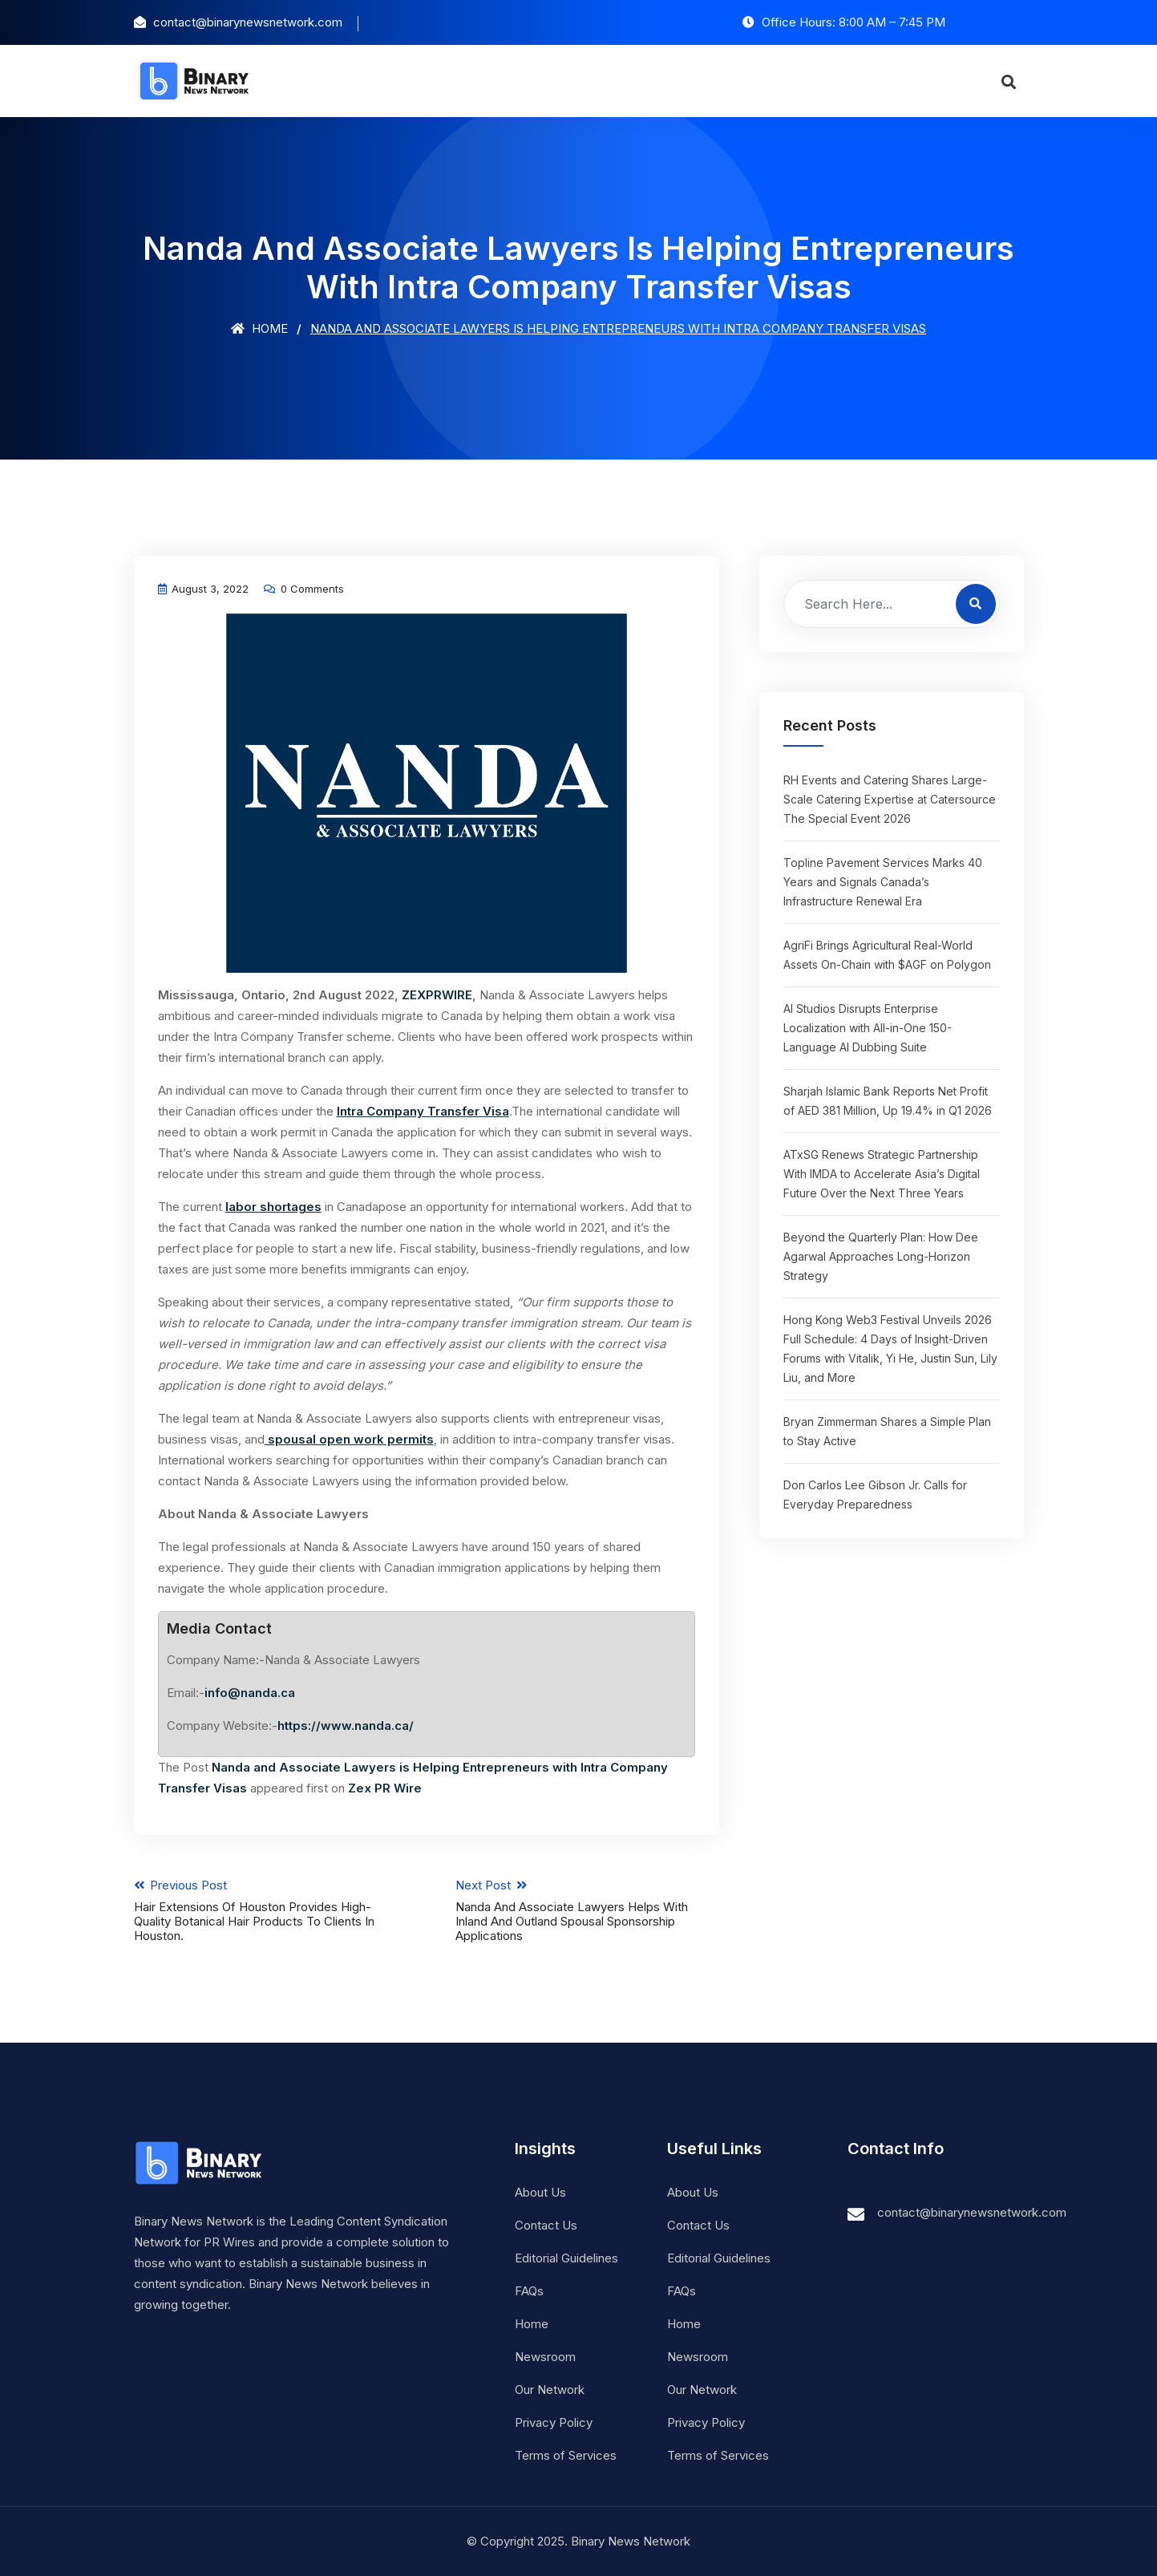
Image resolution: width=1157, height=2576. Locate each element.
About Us (540, 2192)
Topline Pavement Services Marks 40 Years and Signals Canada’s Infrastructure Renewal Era (882, 882)
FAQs (529, 2291)
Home (259, 328)
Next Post (587, 1910)
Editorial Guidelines (566, 2258)
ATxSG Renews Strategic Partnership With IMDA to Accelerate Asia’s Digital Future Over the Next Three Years (881, 1174)
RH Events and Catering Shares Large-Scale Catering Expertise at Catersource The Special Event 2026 (889, 799)
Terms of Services (566, 2455)
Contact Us (546, 2225)
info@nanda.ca (249, 1692)
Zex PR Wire (385, 1788)
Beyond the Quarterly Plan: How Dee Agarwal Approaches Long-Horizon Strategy (880, 1256)
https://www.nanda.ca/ (345, 1725)
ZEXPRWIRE (437, 994)
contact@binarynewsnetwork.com (971, 2212)
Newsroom (545, 2356)
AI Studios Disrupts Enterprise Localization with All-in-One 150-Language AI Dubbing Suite (867, 1028)
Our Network (550, 2389)
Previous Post (266, 1910)
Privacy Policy (554, 2422)
